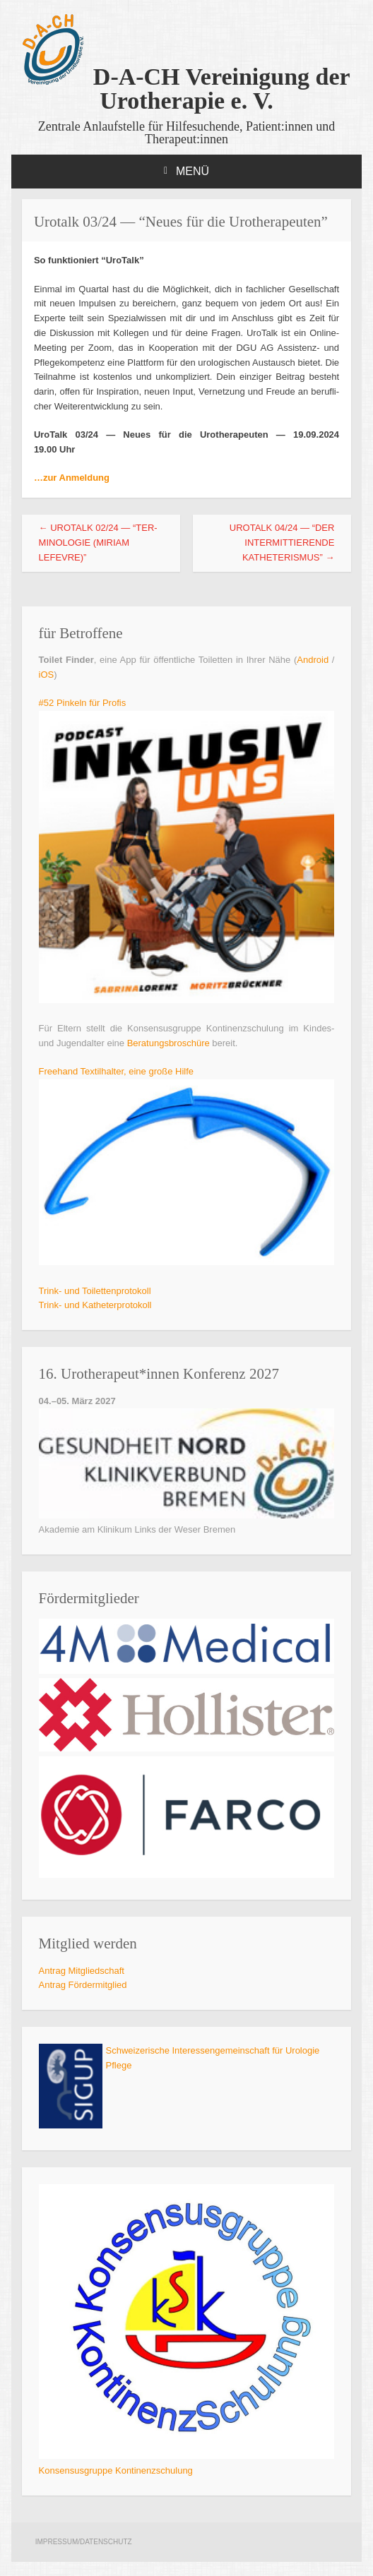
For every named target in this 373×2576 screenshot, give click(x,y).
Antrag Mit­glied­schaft (81, 1970)
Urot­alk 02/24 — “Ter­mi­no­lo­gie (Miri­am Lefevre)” (98, 542)
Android (312, 659)
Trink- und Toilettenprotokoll (95, 1291)
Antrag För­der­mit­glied (83, 1984)
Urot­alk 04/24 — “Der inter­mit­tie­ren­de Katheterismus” (282, 542)
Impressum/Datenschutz (83, 2542)
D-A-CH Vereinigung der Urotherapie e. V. (186, 89)
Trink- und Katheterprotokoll (95, 1305)
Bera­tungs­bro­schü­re (168, 1043)
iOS (46, 674)
